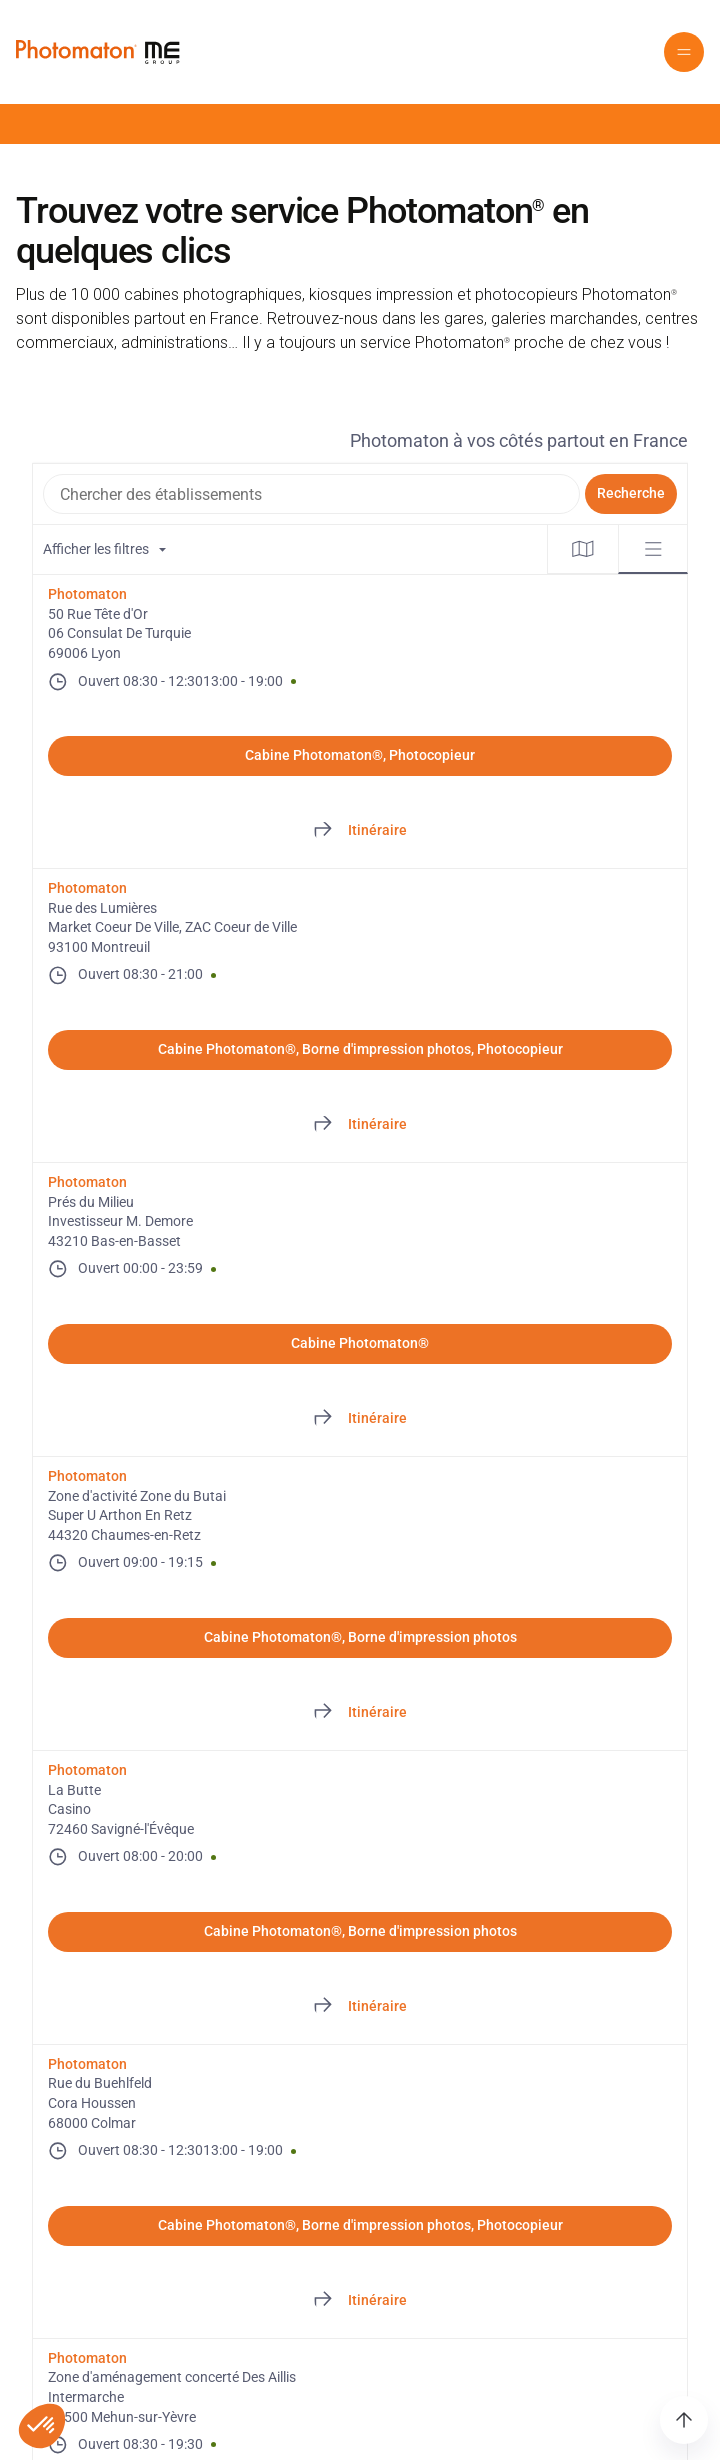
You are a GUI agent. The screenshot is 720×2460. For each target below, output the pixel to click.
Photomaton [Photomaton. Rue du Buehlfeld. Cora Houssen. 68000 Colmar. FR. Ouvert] (87, 2064)
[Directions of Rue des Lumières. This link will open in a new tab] (360, 1125)
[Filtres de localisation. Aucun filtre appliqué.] (290, 549)
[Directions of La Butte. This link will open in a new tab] (360, 2007)
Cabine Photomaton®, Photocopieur (360, 755)
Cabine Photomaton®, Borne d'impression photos (360, 1637)
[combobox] (311, 494)
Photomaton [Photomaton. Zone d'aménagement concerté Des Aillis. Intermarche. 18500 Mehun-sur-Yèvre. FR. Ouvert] (87, 2358)
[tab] (583, 549)
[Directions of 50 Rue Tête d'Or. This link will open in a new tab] (360, 831)
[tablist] (618, 549)
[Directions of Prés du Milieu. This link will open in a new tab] (360, 1419)
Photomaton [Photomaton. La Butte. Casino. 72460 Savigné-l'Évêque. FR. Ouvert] (87, 1770)
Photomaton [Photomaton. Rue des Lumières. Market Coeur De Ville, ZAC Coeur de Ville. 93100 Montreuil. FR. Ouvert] (87, 888)
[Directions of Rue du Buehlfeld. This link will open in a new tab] (360, 2301)
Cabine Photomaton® (360, 1343)
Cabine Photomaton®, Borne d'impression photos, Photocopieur (360, 1049)
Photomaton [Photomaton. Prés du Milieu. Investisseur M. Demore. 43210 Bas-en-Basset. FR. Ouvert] (87, 1182)
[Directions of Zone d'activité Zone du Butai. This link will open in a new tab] (360, 1713)
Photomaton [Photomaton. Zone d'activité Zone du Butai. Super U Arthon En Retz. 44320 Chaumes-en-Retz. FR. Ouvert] (87, 1476)
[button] (684, 52)
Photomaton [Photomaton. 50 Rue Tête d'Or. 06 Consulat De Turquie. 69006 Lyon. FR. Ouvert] (87, 594)
